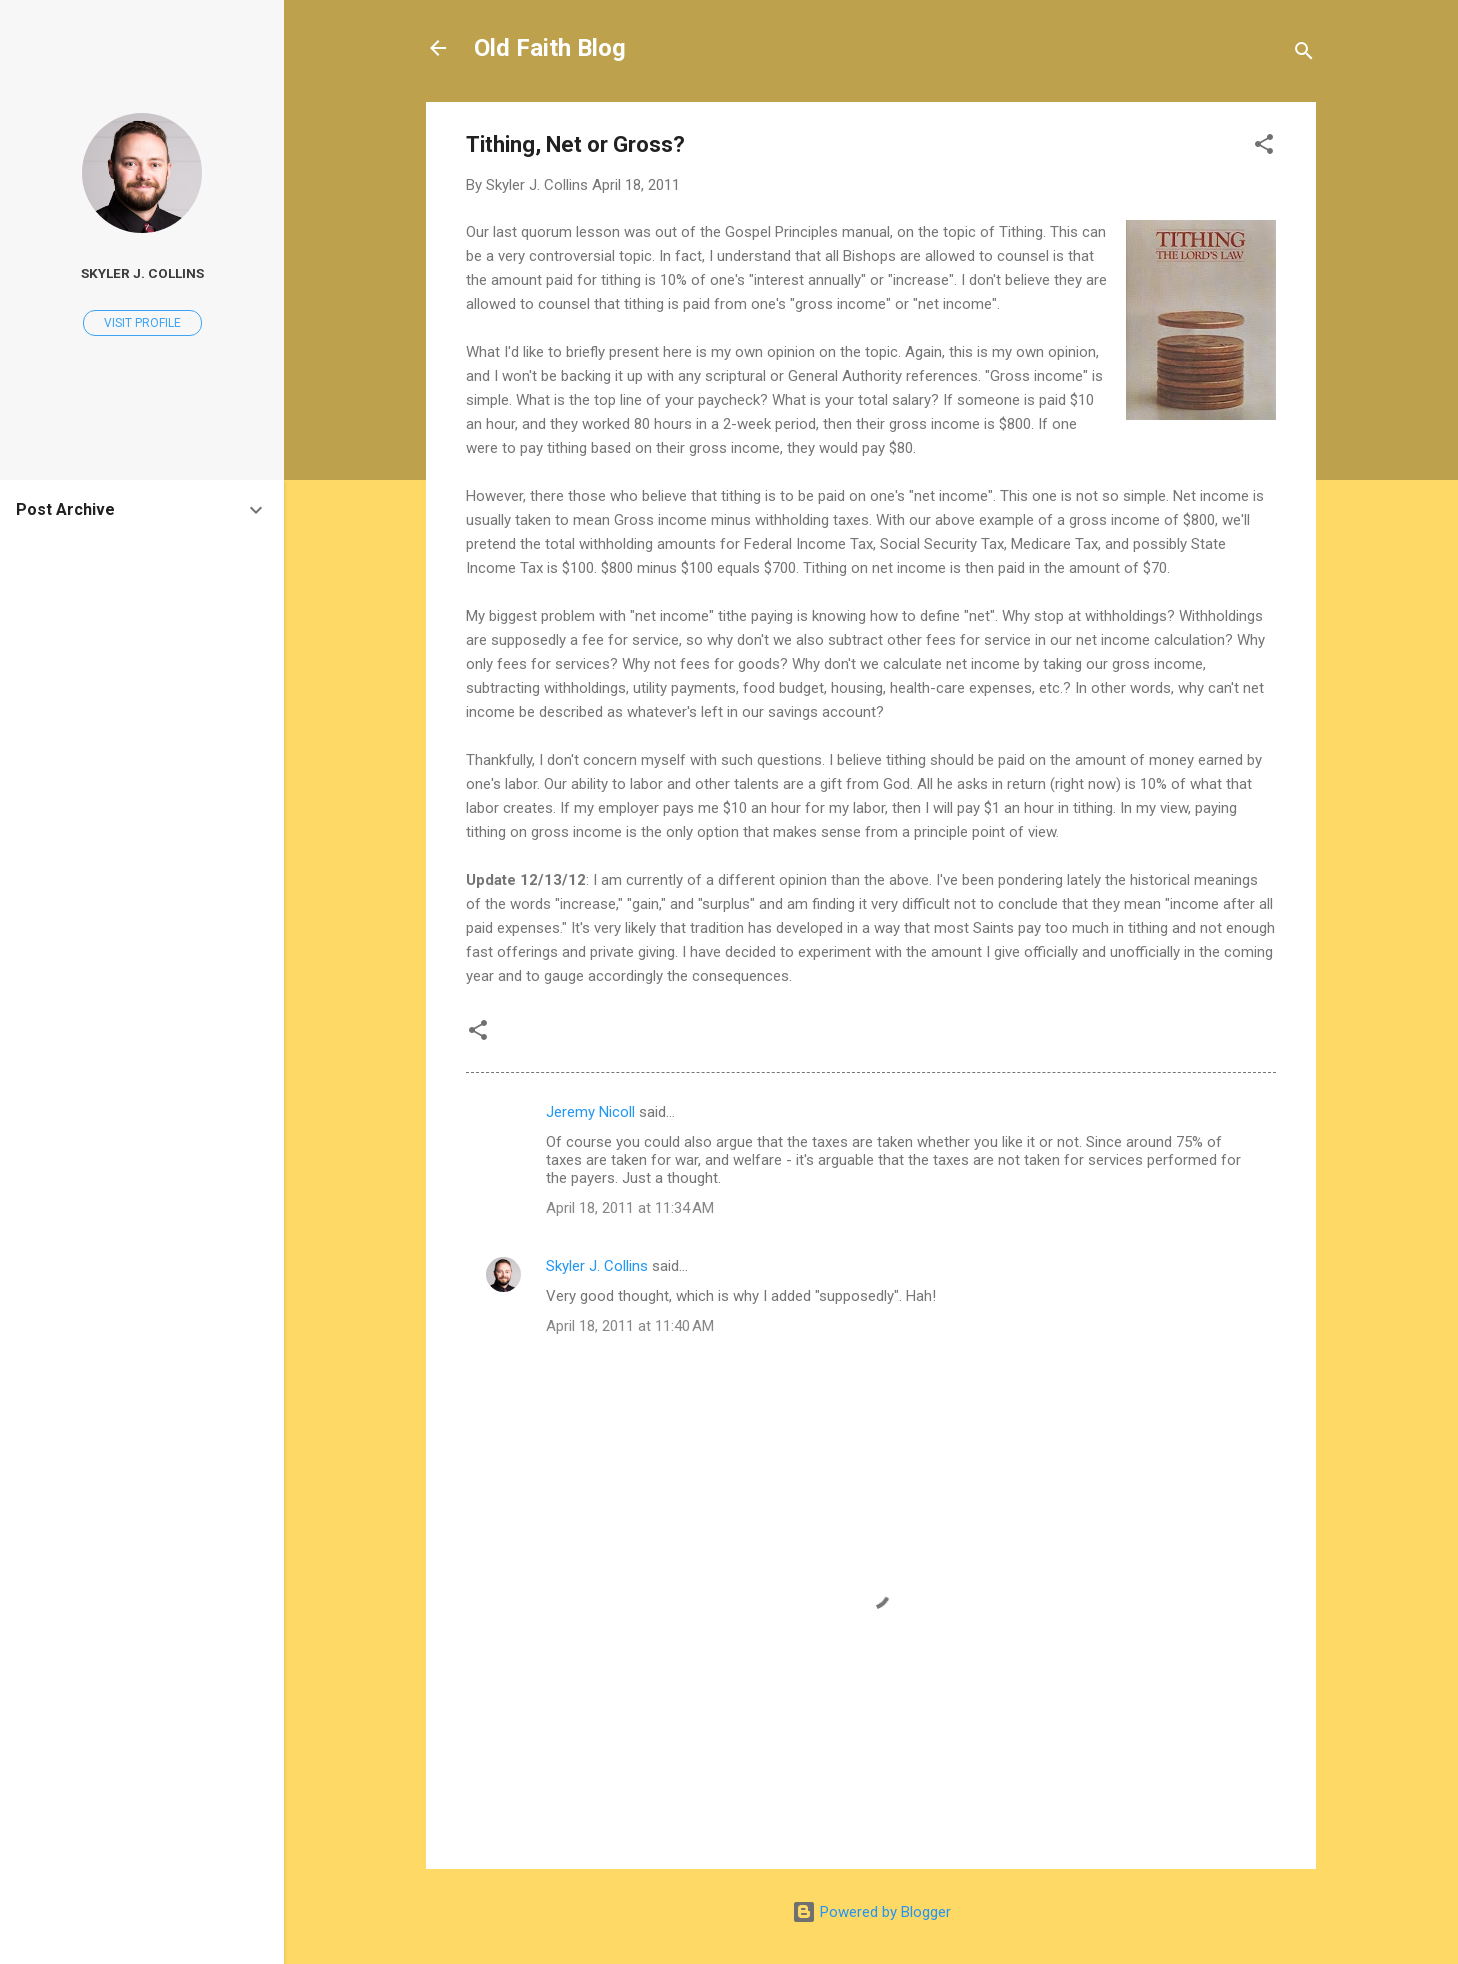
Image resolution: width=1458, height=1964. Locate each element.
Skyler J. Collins (597, 1266)
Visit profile (142, 323)
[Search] (1304, 54)
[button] (1264, 147)
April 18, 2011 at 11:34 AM (630, 1208)
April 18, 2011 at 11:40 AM (630, 1326)
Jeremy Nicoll (590, 1112)
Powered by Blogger (871, 1912)
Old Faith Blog (550, 48)
